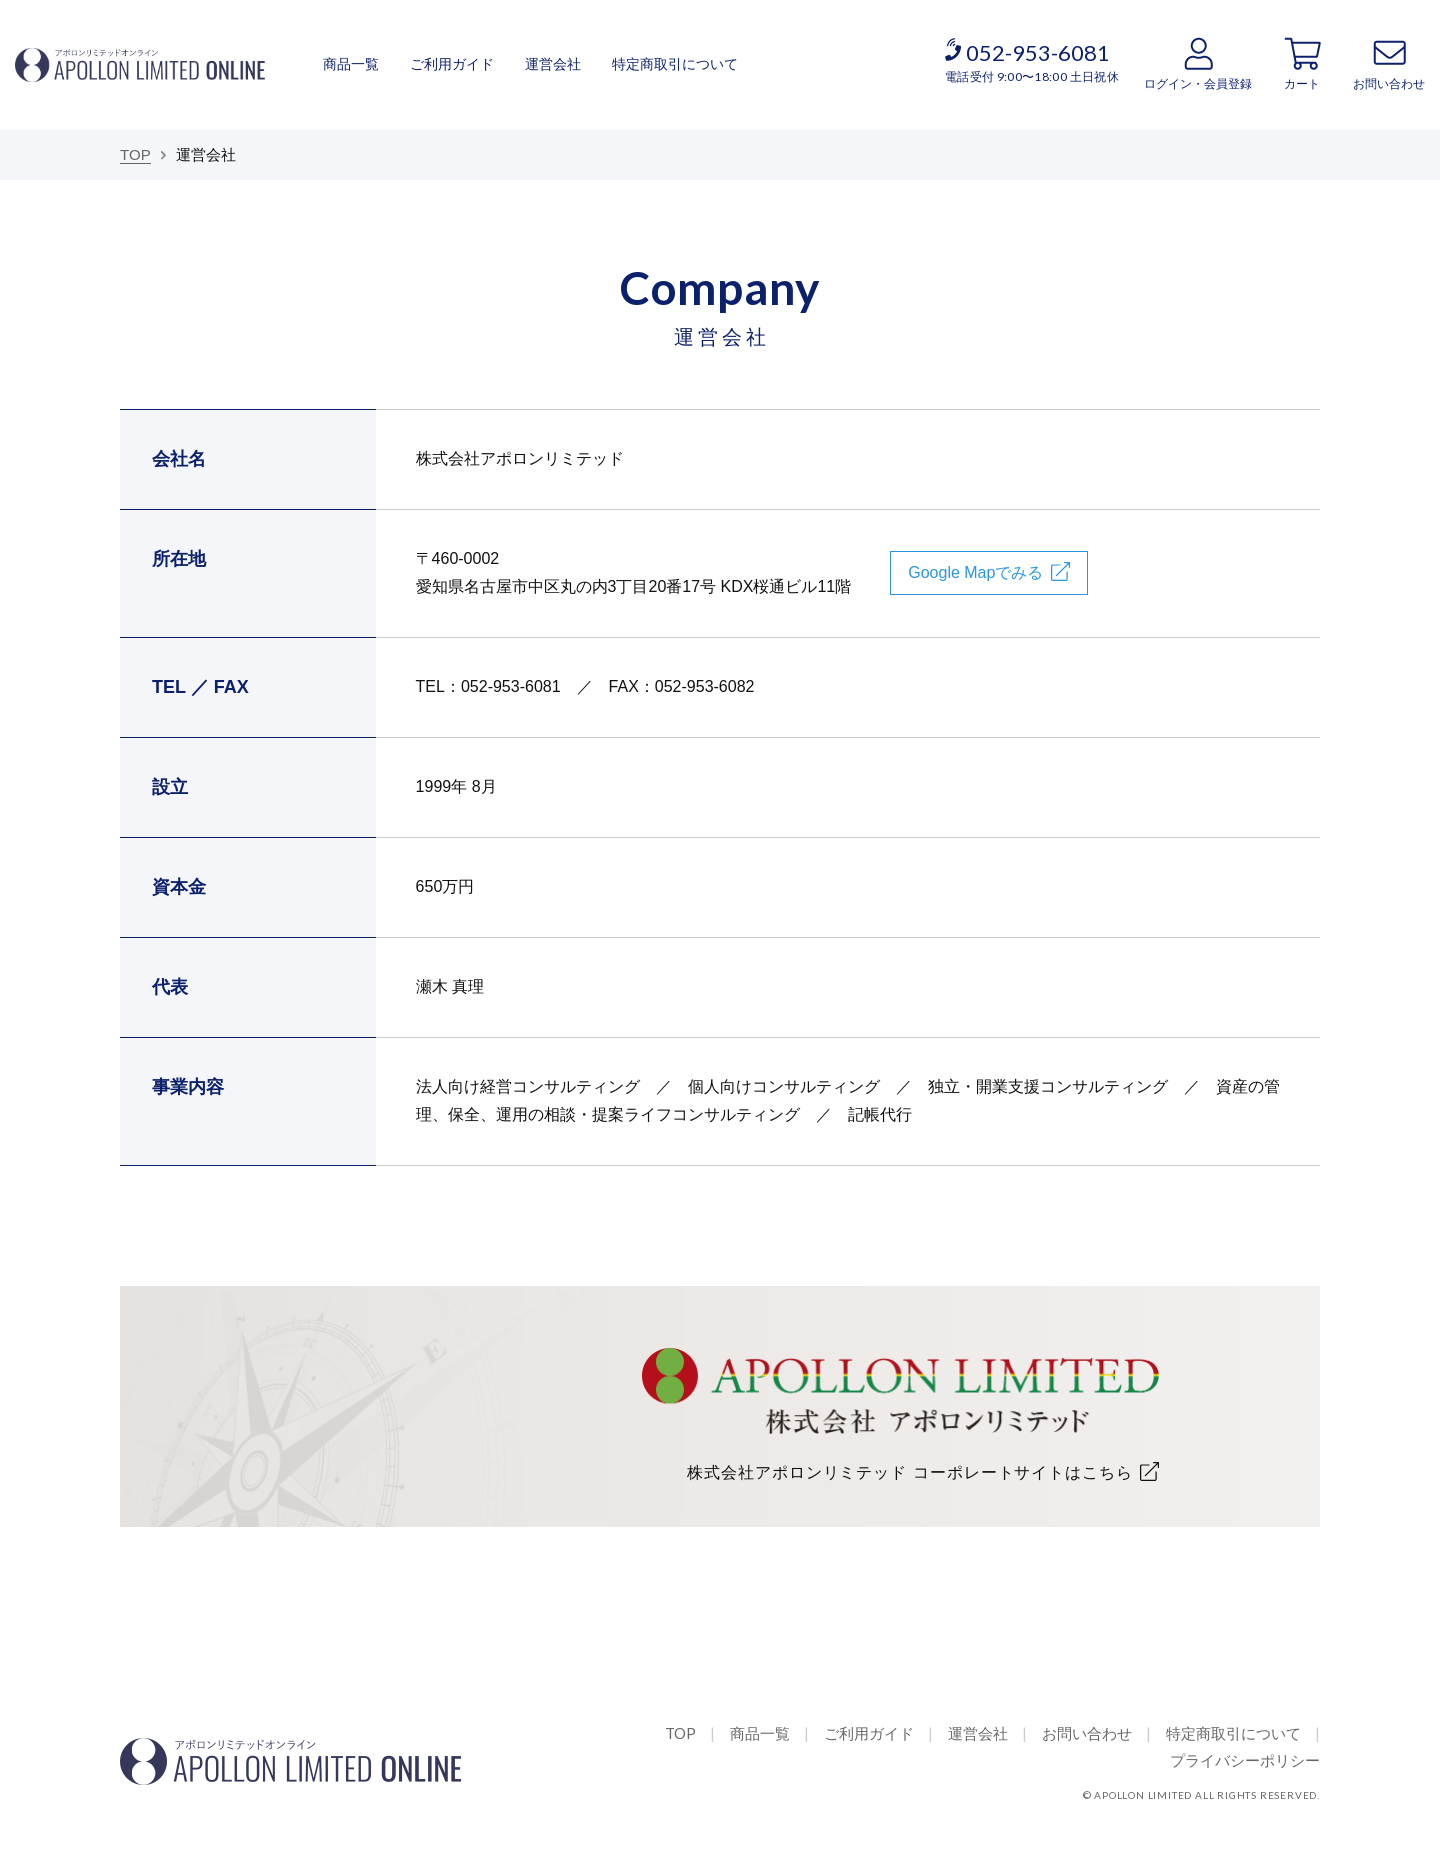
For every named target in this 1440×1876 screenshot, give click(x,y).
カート (1302, 84)
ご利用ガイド (452, 64)
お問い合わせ (1389, 84)
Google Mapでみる (975, 572)
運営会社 (553, 64)
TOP (680, 1733)
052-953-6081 (1038, 52)
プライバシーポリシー (1245, 1760)
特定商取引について (675, 64)
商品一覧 (351, 64)
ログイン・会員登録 (1198, 84)
